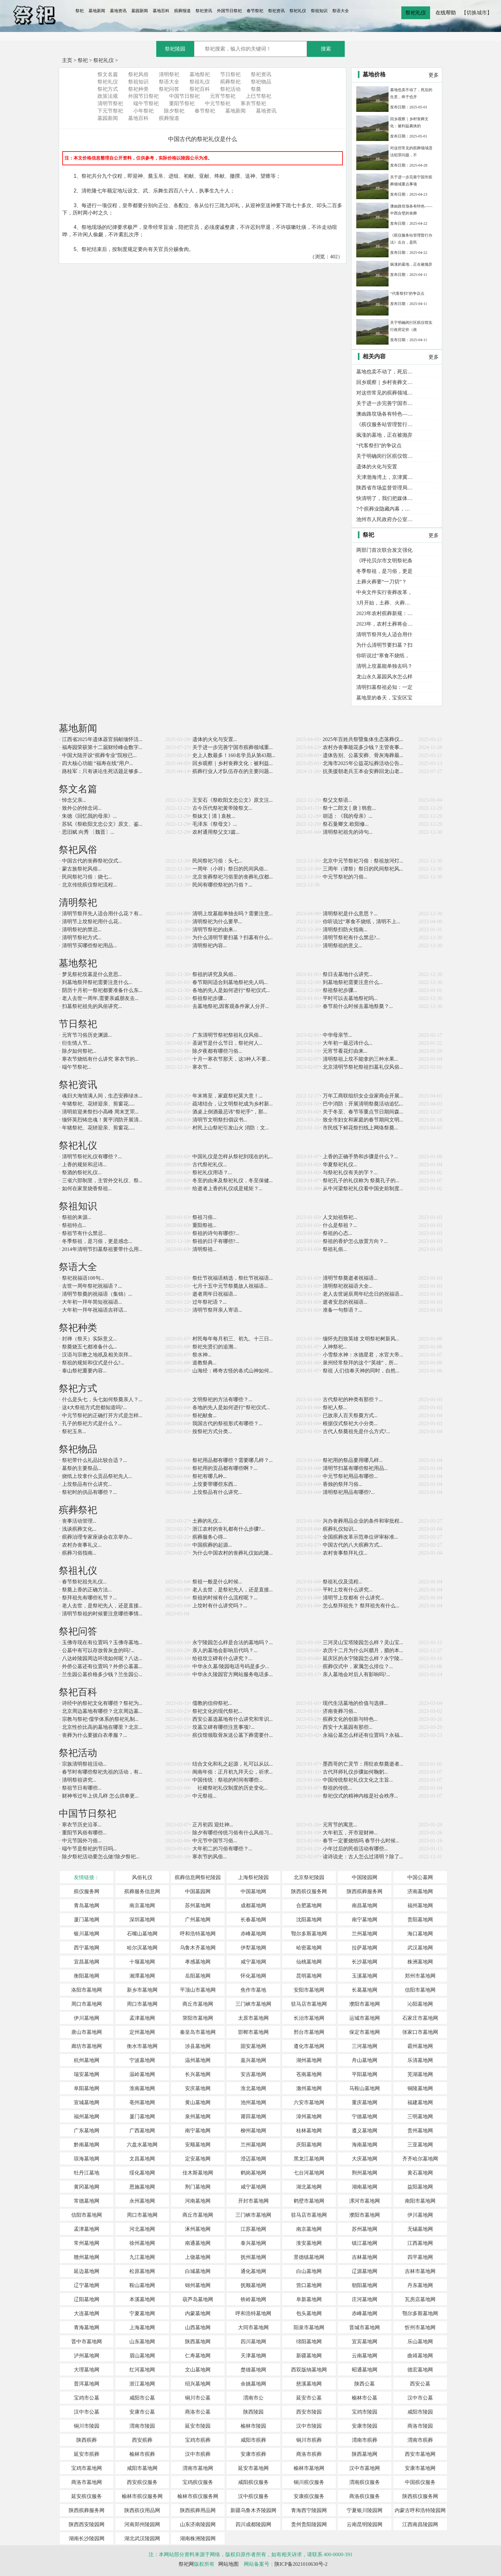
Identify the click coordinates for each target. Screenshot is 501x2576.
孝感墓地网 (198, 1961)
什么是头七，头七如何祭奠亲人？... (102, 1399)
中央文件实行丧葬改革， (384, 592)
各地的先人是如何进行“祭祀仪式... (231, 990)
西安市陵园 (309, 2412)
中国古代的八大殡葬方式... (353, 1545)
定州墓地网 (142, 2032)
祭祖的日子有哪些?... (215, 1241)
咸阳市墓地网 (142, 2468)
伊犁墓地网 (253, 1947)
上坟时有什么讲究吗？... (219, 1605)
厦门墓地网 (86, 1919)
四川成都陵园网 (253, 2524)
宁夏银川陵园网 (364, 2510)
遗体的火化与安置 (376, 466)
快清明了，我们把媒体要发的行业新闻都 (384, 498)
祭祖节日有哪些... (82, 1788)
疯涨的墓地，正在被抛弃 (384, 435)
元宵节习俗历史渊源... (87, 1035)
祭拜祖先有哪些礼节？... (89, 1597)
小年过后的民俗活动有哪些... (355, 1848)
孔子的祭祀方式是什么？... (92, 1423)
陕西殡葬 (86, 2440)
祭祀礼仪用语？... (212, 1172)
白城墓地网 (198, 2271)
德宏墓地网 (420, 2369)
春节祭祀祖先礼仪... (84, 1581)
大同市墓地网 (253, 2327)
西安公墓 (420, 2383)
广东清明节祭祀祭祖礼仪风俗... (227, 1035)
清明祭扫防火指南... (345, 929)
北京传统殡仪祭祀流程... (89, 884)
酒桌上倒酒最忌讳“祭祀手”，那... (229, 1111)
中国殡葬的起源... (212, 1545)
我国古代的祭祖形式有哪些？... (227, 1423)
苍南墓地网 (309, 2074)
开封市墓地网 (253, 2201)
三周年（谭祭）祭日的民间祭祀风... (363, 868)
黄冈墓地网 (86, 2187)
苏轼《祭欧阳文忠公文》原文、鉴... (102, 824)
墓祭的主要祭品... (82, 1468)
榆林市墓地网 (309, 2468)
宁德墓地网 (364, 2116)
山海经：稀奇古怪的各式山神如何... (232, 1370)
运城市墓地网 (364, 2018)
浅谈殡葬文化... (79, 1529)
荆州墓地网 (364, 2172)
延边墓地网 (86, 2271)
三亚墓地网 (420, 2144)
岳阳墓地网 (198, 1976)
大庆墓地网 (364, 2158)
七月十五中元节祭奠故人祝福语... (230, 1286)
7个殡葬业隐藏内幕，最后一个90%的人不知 (384, 508)
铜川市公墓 (198, 2397)
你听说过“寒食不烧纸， (383, 655)
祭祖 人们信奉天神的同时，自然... (361, 1370)
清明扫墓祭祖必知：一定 (384, 687)
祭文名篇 (107, 74)
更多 (433, 75)
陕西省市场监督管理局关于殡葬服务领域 (384, 487)
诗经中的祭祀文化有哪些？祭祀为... (102, 1703)
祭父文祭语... (337, 800)
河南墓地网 (198, 2201)
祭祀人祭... (335, 1407)
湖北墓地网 (309, 2187)
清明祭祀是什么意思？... (350, 913)
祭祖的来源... (76, 1217)
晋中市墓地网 (86, 2341)
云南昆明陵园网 (364, 2524)
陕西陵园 (253, 2412)
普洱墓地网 (86, 2383)
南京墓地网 (142, 1905)
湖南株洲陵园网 (198, 2538)
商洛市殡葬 (309, 2454)
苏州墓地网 (198, 1905)
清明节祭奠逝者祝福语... (350, 1278)
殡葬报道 (182, 10)
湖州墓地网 (309, 2060)
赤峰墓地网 (253, 1933)
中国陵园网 (364, 1877)
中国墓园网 (198, 1891)
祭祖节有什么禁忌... (84, 1233)
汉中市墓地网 (364, 2468)
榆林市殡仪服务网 (142, 2496)
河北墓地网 (142, 2229)
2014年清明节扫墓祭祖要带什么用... (102, 1249)
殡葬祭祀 (230, 81)
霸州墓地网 (420, 2046)
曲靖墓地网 (420, 2355)
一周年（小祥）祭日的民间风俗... (230, 868)
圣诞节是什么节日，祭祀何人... (227, 1043)
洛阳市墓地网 (86, 1990)
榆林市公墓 (364, 2397)
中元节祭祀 (217, 103)
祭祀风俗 (138, 74)
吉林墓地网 (364, 2257)
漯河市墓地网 (364, 2201)
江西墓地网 (420, 2243)
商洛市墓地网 (86, 2482)
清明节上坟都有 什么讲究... (353, 1597)
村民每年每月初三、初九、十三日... (232, 1338)
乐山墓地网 (420, 2341)
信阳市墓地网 (420, 1990)
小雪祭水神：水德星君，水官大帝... (363, 1354)
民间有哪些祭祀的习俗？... (222, 884)
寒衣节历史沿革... (82, 1824)
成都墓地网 (253, 1905)
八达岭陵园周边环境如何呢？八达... (102, 1658)
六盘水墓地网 (142, 2144)
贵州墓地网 (420, 2130)
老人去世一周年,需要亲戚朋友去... (100, 998)
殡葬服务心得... (209, 1537)
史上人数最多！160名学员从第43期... (233, 755)
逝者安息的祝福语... (345, 1302)
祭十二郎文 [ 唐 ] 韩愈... (349, 808)
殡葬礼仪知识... (340, 1529)
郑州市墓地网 (420, 1976)
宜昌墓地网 (86, 1961)
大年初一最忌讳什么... (348, 1043)
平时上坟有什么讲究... (348, 1589)
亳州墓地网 (142, 2102)
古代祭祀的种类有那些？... (353, 1399)
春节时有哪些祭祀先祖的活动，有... (102, 1772)
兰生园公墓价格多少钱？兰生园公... (102, 1674)
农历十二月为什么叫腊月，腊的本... (363, 1650)
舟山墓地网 (364, 2060)
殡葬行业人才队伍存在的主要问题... (232, 771)
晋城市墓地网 (364, 2327)
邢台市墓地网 (309, 2032)
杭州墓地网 (86, 2060)
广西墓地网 (142, 2130)
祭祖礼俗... (335, 1249)
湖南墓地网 (364, 2187)
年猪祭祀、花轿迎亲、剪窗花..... (98, 1103)
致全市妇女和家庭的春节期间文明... (363, 1119)
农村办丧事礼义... (82, 1545)
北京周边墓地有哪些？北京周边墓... (102, 1711)
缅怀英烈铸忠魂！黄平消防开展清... (102, 1119)
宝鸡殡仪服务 (197, 2482)
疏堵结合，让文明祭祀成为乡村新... (232, 1103)
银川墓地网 (86, 1933)
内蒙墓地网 (198, 2313)
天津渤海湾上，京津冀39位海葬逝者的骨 (384, 477)
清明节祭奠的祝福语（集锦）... (97, 1294)
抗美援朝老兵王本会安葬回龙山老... (363, 771)
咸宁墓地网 (253, 1961)
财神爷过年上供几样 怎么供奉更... (100, 1796)
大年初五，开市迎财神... (350, 1832)
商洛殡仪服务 (364, 2496)
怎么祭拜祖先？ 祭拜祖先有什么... (361, 1605)
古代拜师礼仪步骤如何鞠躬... (355, 1772)
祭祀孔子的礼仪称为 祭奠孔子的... (361, 1180)
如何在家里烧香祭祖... (87, 1188)
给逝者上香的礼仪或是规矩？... (227, 1188)
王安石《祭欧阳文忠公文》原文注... (232, 800)
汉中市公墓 (420, 2397)
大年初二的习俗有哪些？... (222, 1848)
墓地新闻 (97, 10)
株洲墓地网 (420, 1961)
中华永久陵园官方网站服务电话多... (232, 1674)
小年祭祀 (143, 110)
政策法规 (107, 96)
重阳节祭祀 (182, 103)
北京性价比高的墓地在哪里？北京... (102, 1727)
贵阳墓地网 (420, 1919)
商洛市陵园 (420, 2426)
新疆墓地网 (309, 2355)
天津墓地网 (253, 2355)
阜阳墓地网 (86, 2088)
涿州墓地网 (198, 2229)
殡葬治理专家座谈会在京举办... (97, 1537)
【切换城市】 (476, 12)
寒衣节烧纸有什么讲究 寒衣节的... (100, 1059)
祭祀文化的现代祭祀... (217, 1711)
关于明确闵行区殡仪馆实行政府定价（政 (384, 456)
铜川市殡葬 (309, 2440)
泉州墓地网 (198, 2116)
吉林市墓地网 (420, 2271)
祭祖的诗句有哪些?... (215, 1233)
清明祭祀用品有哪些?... (349, 1492)
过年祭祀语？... (209, 1302)
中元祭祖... (204, 1796)
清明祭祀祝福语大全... (348, 1286)
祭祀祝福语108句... (83, 1278)
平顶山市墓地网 (198, 1990)
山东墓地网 (142, 2341)
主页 (67, 60)
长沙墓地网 (364, 1961)
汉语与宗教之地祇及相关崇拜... (97, 1354)
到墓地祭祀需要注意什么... (353, 982)
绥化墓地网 (142, 2172)
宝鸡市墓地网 (86, 2468)
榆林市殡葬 (142, 2454)
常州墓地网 (86, 2243)
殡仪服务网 (86, 1891)
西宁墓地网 (86, 1947)
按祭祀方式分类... (212, 1431)
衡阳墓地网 (86, 1976)
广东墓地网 (86, 2130)
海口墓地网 (420, 1933)
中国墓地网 (253, 1891)
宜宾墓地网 (364, 2341)
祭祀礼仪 (297, 10)
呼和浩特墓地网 (198, 1933)
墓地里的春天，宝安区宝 (384, 697)
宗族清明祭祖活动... (84, 1764)
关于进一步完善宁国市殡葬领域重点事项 (384, 403)
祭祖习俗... (204, 1217)
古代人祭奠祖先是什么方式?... (356, 1431)
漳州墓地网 (309, 2116)
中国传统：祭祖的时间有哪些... (227, 1780)
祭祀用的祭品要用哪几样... (353, 1460)
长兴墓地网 (198, 2074)
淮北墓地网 (253, 2088)
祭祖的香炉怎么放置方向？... (355, 1241)
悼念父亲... (74, 800)
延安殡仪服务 (86, 2496)
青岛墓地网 (86, 1905)
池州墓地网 (253, 2102)
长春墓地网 (253, 1919)
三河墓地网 (364, 2046)
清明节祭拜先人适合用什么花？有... (102, 913)
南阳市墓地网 (420, 2201)
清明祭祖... (204, 1249)
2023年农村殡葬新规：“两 (384, 613)
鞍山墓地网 (142, 2285)
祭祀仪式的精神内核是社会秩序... (360, 1796)
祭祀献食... (204, 1415)
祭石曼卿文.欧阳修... (346, 824)
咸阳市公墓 (142, 2397)
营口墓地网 (309, 2285)
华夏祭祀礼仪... (340, 1164)
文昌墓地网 (142, 2158)
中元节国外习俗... (82, 1840)
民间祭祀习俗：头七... (217, 860)
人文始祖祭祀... (340, 1217)
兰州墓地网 (364, 1933)
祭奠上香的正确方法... (87, 1589)
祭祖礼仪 (199, 81)
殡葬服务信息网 (142, 1891)
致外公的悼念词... (82, 808)
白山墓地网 (309, 2271)
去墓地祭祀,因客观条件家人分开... (230, 1006)
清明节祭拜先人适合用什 (384, 634)
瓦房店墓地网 (420, 2299)
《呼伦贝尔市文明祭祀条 (384, 560)
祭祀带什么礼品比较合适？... (94, 1460)
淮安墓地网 (309, 2243)
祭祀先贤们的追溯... (214, 1346)
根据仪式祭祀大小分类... (350, 1423)
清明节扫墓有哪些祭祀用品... (355, 1468)
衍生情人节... (76, 1043)
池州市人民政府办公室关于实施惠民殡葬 (384, 519)
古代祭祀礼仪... (209, 1164)
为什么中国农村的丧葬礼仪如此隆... (232, 1553)
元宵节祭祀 (222, 96)
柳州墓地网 (253, 2130)
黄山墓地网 (198, 2102)
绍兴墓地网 (198, 2383)
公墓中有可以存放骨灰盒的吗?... (98, 1650)
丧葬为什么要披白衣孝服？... (94, 1735)
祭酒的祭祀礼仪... (82, 1172)
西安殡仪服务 (142, 2482)
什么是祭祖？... (340, 1225)
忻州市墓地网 (420, 2327)
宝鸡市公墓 (86, 2397)
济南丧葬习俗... (340, 1711)
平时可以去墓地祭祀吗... (350, 998)
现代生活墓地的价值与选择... (355, 1703)
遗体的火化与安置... (214, 739)
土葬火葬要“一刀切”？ (381, 581)
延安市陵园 (198, 2426)
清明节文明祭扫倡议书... (219, 1119)
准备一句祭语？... (342, 1310)
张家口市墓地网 (420, 2032)
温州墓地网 (198, 2060)
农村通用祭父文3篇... (216, 832)
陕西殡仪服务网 (309, 1891)
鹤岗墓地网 (253, 2172)
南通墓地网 (198, 2243)
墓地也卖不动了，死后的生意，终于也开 (384, 371)
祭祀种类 (138, 89)
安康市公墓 (142, 2412)
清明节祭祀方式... (82, 937)
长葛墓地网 (364, 1990)
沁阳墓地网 (420, 2004)
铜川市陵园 (86, 2426)
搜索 (326, 48)
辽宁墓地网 (86, 2285)
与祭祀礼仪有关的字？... (350, 1172)
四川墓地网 (253, 2341)
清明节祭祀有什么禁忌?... (351, 937)
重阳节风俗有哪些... (84, 1832)
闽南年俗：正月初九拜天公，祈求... (232, 1772)
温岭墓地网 (142, 2074)
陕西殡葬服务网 (364, 1891)
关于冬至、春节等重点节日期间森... (363, 1111)
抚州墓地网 (253, 2257)
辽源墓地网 (364, 2271)
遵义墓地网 (364, 2130)
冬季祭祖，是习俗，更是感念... (97, 1241)
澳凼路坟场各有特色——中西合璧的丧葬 (384, 414)
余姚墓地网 (253, 2383)
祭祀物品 (261, 81)
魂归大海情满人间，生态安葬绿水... (102, 1095)
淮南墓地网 (142, 2088)
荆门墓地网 (198, 2187)
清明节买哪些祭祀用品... (89, 945)
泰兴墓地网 (253, 2243)
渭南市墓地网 (197, 2468)
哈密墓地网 (309, 1947)
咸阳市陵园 (420, 2412)
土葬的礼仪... (207, 1521)
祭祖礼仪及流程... (342, 1581)
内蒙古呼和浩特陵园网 (420, 2510)
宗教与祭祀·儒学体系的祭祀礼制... (100, 1719)
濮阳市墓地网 (364, 2004)
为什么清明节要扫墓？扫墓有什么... (232, 937)
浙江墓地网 (142, 2383)
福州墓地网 (420, 1905)
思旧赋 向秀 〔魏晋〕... (88, 832)
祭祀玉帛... (74, 1431)
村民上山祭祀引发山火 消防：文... (230, 1127)
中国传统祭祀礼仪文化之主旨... (358, 1780)
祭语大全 (340, 10)
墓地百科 (161, 10)
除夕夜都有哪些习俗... (217, 1051)
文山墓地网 (198, 2369)
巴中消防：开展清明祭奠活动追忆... (363, 1103)
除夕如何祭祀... (79, 1051)
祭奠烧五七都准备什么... (89, 1346)
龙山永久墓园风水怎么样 (384, 676)
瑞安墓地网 (86, 2074)
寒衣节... (202, 1067)
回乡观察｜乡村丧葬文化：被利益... (232, 763)
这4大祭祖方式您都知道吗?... (94, 1407)
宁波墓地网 (142, 2060)
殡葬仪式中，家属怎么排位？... (358, 1666)
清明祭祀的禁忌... (82, 929)
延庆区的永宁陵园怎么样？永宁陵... (363, 1658)
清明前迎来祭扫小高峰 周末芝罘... (100, 1111)
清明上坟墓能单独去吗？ (384, 666)
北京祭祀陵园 (309, 1877)
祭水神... (202, 1354)
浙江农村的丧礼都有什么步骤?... (228, 1529)
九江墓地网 (142, 2257)
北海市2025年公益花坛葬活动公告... (363, 763)
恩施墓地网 (142, 2187)
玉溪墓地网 (364, 1976)
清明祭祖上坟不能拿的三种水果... (360, 1059)
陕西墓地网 (198, 2341)
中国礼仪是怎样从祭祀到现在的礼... (232, 1156)
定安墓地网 (198, 2158)
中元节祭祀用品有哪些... (350, 1476)
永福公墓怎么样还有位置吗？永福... (363, 1735)
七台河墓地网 (309, 2172)
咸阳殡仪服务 (253, 2482)
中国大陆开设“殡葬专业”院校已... (99, 755)
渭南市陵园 (142, 2426)
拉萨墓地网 (364, 1947)
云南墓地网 (364, 2355)
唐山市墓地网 (86, 2032)
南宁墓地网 (364, 1919)
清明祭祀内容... (209, 945)
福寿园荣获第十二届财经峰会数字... (102, 747)
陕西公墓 (364, 2383)
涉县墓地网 (198, 2046)
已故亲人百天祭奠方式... (350, 1415)
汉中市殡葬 (198, 2454)
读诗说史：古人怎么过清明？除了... (363, 1856)
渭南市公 (253, 2397)
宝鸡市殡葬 (198, 2440)
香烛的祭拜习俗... (342, 1484)
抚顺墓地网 (253, 2285)
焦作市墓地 (253, 1990)
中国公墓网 (420, 1877)
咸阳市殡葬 (253, 2440)
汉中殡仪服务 (253, 2496)
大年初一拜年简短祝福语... (92, 1302)
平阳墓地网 (364, 2074)
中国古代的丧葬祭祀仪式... (92, 860)
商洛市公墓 (198, 2412)
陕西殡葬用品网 (198, 2510)
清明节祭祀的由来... (214, 929)
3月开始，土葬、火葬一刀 (384, 602)
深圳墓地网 (142, 1919)
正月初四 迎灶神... (212, 1824)
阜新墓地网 (309, 2299)
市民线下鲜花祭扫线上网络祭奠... (360, 1127)
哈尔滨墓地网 (142, 1947)
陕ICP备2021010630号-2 (301, 2564)
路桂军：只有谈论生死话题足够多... (102, 771)
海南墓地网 (364, 2144)
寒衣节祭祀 (253, 103)
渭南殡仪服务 (364, 2482)
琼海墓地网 (86, 2158)
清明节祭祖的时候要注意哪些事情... (102, 1613)
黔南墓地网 (86, 2144)
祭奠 (256, 89)
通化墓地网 (253, 2271)
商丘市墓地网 (197, 2004)
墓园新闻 (139, 10)
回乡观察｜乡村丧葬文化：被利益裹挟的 (384, 382)
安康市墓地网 (420, 2468)
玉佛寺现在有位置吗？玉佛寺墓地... (102, 1642)
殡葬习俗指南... (79, 1553)
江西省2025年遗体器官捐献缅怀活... (102, 739)
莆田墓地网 (253, 2116)
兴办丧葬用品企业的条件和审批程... (363, 1521)
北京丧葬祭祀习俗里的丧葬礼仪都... (232, 876)
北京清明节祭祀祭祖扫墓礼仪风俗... (363, 1067)
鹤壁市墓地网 (309, 2201)
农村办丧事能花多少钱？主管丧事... (363, 747)
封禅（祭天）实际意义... (89, 1338)
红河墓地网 (142, 2369)
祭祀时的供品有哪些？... (89, 1492)
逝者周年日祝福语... (214, 1294)
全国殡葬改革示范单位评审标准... (360, 1537)
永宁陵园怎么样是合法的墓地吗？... (232, 1642)
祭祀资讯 (204, 10)
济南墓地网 (420, 1891)
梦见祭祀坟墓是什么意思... (92, 974)
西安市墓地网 (420, 2454)
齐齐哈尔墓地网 (420, 2158)
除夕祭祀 (174, 110)
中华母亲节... (337, 1035)
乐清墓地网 (420, 2060)
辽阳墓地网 (86, 2299)
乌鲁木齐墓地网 (198, 1947)
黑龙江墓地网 (309, 2158)
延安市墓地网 (253, 2468)
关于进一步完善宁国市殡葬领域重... (232, 747)
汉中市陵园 (309, 2426)
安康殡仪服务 (309, 2496)
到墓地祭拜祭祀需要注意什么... (97, 982)
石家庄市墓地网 (420, 2018)
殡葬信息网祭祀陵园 (198, 1877)
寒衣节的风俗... (209, 1856)
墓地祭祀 (199, 74)
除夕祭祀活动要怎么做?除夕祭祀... (101, 1856)
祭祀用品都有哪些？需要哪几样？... (232, 1460)
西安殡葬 (142, 2440)
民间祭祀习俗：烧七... (87, 876)
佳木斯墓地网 (197, 2172)
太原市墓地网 (253, 2018)
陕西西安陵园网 (86, 2524)
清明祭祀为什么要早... (217, 921)
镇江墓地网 (364, 2243)
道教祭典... (204, 1362)
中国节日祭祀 (184, 96)
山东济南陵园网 (198, 2524)
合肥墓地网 (309, 1905)
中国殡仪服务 (420, 2482)
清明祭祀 (169, 74)
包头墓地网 (309, 2313)
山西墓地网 (198, 2327)
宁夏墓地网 (142, 2313)
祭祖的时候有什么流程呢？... (225, 1597)
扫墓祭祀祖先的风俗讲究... (92, 1006)
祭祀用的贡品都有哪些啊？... (225, 1468)
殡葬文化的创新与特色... (350, 1719)
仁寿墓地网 (198, 2355)
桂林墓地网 (309, 2130)
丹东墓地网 (420, 2285)
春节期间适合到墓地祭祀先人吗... (230, 982)
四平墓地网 (420, 2257)
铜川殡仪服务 (309, 2482)
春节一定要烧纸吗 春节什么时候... (361, 1840)
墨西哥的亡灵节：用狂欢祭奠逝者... (363, 1764)
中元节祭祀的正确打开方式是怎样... (102, 1415)
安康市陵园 (364, 2426)
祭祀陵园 (175, 48)
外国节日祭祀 (229, 10)
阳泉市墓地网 (309, 2327)
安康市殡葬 (253, 2454)
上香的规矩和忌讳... (84, 1164)
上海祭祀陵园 (253, 1877)
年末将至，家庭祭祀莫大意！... (227, 1095)
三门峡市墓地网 (253, 2004)
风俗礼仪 (142, 1877)
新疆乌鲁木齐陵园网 (253, 2510)
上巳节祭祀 (258, 96)
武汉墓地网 (420, 1947)
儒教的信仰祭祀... (212, 1703)
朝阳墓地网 (364, 2285)
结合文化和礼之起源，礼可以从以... (232, 1764)
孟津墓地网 (142, 2018)
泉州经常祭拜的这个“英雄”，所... (360, 1362)
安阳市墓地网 (309, 1990)
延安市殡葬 (86, 2454)
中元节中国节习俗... (214, 1840)
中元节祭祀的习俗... (345, 876)
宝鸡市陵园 (364, 2412)
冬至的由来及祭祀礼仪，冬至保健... (232, 1180)
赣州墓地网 (86, 2257)
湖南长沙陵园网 (86, 2538)
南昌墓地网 (364, 1905)
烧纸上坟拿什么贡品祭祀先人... (97, 1476)
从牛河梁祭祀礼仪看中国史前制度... (363, 1188)
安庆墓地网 (198, 2088)
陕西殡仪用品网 (142, 2510)
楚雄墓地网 (253, 2369)
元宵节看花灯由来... (345, 1051)
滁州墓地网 (309, 2088)
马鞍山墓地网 (364, 2088)
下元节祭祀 (110, 110)
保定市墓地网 (364, 2032)
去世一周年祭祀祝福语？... (92, 1286)
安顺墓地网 (198, 2144)
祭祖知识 (319, 10)
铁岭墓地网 (253, 2299)
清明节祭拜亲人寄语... (217, 1310)
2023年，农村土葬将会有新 (384, 624)
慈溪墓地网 (309, 2383)
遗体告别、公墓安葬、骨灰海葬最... (363, 755)
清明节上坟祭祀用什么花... (92, 921)
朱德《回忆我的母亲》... (89, 816)
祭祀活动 (230, 89)
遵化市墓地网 (309, 2046)
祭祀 (79, 10)
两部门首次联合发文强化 (384, 550)
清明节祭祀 (110, 103)
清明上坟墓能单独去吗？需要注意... (232, 913)
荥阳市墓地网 (197, 2018)
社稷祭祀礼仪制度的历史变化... (230, 1788)
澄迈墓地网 (253, 2158)
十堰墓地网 (142, 1961)
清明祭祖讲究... (79, 1780)
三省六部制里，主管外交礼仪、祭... (102, 1180)
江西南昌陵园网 (420, 2524)
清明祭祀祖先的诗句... (348, 832)
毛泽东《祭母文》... (214, 824)
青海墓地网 (86, 2327)
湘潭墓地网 (142, 1976)
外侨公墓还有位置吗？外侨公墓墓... (102, 1666)
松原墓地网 (142, 2271)
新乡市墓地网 (142, 1990)
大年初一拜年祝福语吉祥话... (94, 1310)
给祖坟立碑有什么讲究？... (222, 1658)
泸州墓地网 (86, 2355)
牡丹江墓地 (86, 2172)
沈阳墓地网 (309, 1919)
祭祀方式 (107, 89)
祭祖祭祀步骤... (340, 990)
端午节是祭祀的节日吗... (89, 1848)
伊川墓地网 (86, 2018)
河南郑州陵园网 (142, 2524)
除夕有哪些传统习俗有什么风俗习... (232, 1832)
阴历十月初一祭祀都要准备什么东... (102, 990)
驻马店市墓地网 (309, 2004)
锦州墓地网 (198, 2285)
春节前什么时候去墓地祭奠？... (358, 1006)
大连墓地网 (86, 2313)
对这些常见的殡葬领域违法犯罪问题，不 (384, 392)
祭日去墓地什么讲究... (348, 974)
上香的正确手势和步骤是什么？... (360, 1156)
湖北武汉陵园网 (142, 2538)
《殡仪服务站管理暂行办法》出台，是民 (384, 424)
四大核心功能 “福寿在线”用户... (97, 763)
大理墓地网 (86, 2369)
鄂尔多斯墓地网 (309, 1933)
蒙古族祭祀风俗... (82, 868)
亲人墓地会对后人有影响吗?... (356, 1674)
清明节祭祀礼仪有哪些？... (92, 1156)
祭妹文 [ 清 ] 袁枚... (213, 816)
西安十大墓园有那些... (348, 1727)
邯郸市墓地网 (253, 2032)
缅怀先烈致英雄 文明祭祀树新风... (361, 1338)
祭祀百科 (199, 89)
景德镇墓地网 (309, 2257)
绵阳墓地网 (309, 2341)
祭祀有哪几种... (209, 1476)
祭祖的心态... (337, 1233)
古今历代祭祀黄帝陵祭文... (222, 808)
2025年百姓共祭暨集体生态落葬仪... (363, 739)
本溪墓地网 (142, 2299)
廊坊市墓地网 (86, 2046)
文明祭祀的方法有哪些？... (222, 1399)
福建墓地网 (420, 2102)
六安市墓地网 (309, 2102)
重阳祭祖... (204, 1225)
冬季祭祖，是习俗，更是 (384, 571)
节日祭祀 (230, 74)
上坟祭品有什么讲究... (87, 1484)
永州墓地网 (142, 2201)
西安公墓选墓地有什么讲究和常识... (232, 1719)
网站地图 (228, 2564)
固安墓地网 (253, 2046)
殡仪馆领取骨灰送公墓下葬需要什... (232, 1735)
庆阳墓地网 (309, 2144)
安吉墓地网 (253, 2074)
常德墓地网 (86, 2201)
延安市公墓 (309, 2397)
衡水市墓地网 (142, 2046)
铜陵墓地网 (420, 2088)
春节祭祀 (255, 10)
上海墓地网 (142, 2327)
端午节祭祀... (76, 1067)
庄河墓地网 (364, 2299)
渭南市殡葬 (364, 2440)
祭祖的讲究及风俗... (214, 974)
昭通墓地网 (364, 2369)
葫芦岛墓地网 (197, 2299)
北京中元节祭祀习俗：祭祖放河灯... (363, 860)
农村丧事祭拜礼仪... (345, 1553)
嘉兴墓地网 (253, 2060)
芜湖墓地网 (420, 2074)
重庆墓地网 (364, 2102)
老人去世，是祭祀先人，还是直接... (232, 1589)
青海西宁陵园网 (309, 2510)
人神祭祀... (335, 1346)
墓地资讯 (118, 10)
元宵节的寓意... (340, 1824)
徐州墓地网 (142, 2243)
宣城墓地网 (86, 2102)
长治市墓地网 (309, 2018)
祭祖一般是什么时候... (217, 1581)
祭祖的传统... (337, 1788)
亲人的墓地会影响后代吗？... (225, 1650)
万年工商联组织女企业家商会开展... (363, 1095)
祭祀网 (186, 2564)
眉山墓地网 (142, 2355)
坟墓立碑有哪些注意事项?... (223, 1727)
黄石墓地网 (420, 2172)
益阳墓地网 (420, 2187)
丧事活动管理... (79, 1521)
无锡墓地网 (420, 2229)
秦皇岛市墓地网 (198, 2032)
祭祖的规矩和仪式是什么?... (93, 1362)
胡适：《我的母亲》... (348, 816)
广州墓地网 (198, 1919)
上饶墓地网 (198, 2257)
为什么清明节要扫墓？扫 (384, 645)
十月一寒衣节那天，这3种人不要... (231, 1059)
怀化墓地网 (253, 1976)
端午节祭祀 (146, 103)
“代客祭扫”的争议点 (379, 445)
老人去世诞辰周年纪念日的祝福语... (363, 1294)
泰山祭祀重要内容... (84, 1370)
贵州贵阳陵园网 (309, 2524)
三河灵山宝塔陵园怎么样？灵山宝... (363, 1642)
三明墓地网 (420, 2116)
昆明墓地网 (309, 1976)
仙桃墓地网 (309, 1961)
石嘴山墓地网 (142, 1933)
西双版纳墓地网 (309, 2369)
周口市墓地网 (86, 2004)
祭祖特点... (74, 1225)
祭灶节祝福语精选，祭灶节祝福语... (232, 1278)
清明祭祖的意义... (342, 945)
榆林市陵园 (253, 2426)
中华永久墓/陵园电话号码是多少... (230, 1666)
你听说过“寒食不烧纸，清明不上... (361, 921)
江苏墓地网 (253, 2229)
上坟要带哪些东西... (214, 1484)
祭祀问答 (169, 89)
